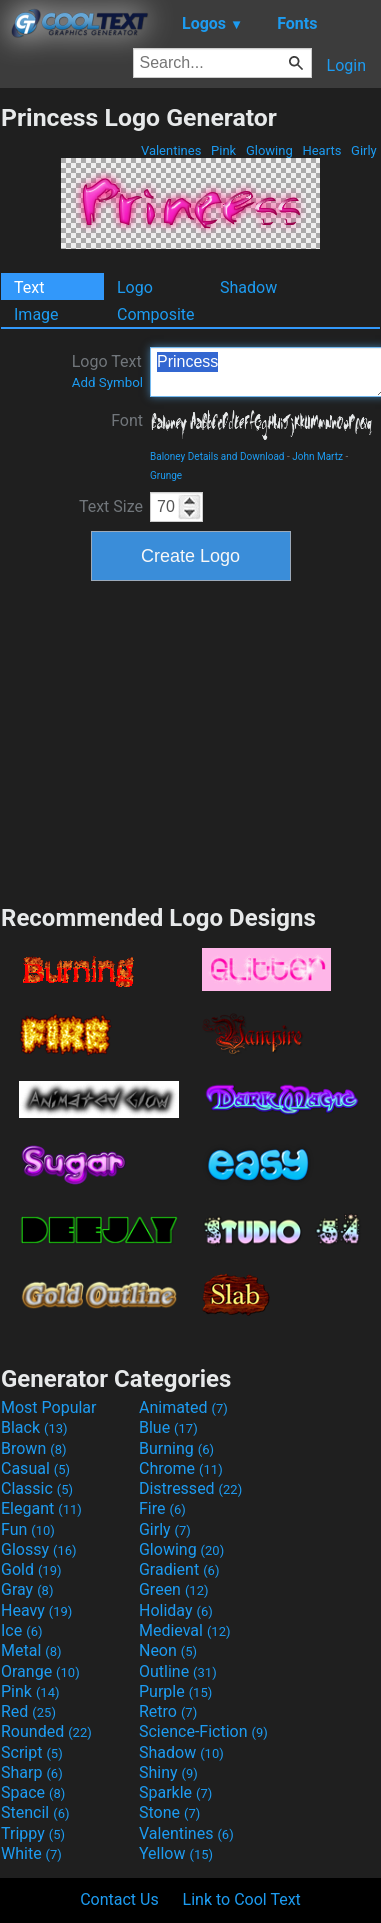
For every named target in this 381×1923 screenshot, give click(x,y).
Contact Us (119, 1899)
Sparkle (175, 1792)
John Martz (317, 456)
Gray (27, 1589)
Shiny (168, 1772)
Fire (162, 1508)
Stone (169, 1812)
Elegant (41, 1508)
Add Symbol (107, 382)
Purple (175, 1691)
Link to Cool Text (242, 1899)
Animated (183, 1407)
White (31, 1853)
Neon (168, 1650)
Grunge (166, 475)
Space (33, 1792)
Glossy (39, 1549)
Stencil (35, 1812)
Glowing (269, 150)
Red (28, 1711)
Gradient (179, 1569)
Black (34, 1427)
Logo (135, 287)
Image (36, 314)
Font (127, 420)
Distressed (190, 1488)
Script (32, 1752)
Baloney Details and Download (217, 456)
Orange (40, 1671)
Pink (224, 150)
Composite (156, 314)
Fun (28, 1529)
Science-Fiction (203, 1731)
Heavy (36, 1610)
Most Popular (49, 1407)
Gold (31, 1569)
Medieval (185, 1630)
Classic (37, 1488)
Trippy (33, 1833)
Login (346, 65)
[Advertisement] (191, 740)
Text (29, 287)
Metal (31, 1650)
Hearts (321, 150)
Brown (33, 1448)
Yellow (176, 1853)
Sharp (32, 1772)
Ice (21, 1630)
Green (174, 1589)
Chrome (181, 1468)
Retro (168, 1711)
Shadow (248, 287)
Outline (178, 1671)
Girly (364, 150)
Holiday (176, 1610)
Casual (35, 1468)
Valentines (171, 150)
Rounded (46, 1731)
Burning (176, 1448)
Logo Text (107, 371)
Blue (168, 1427)
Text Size (111, 506)
